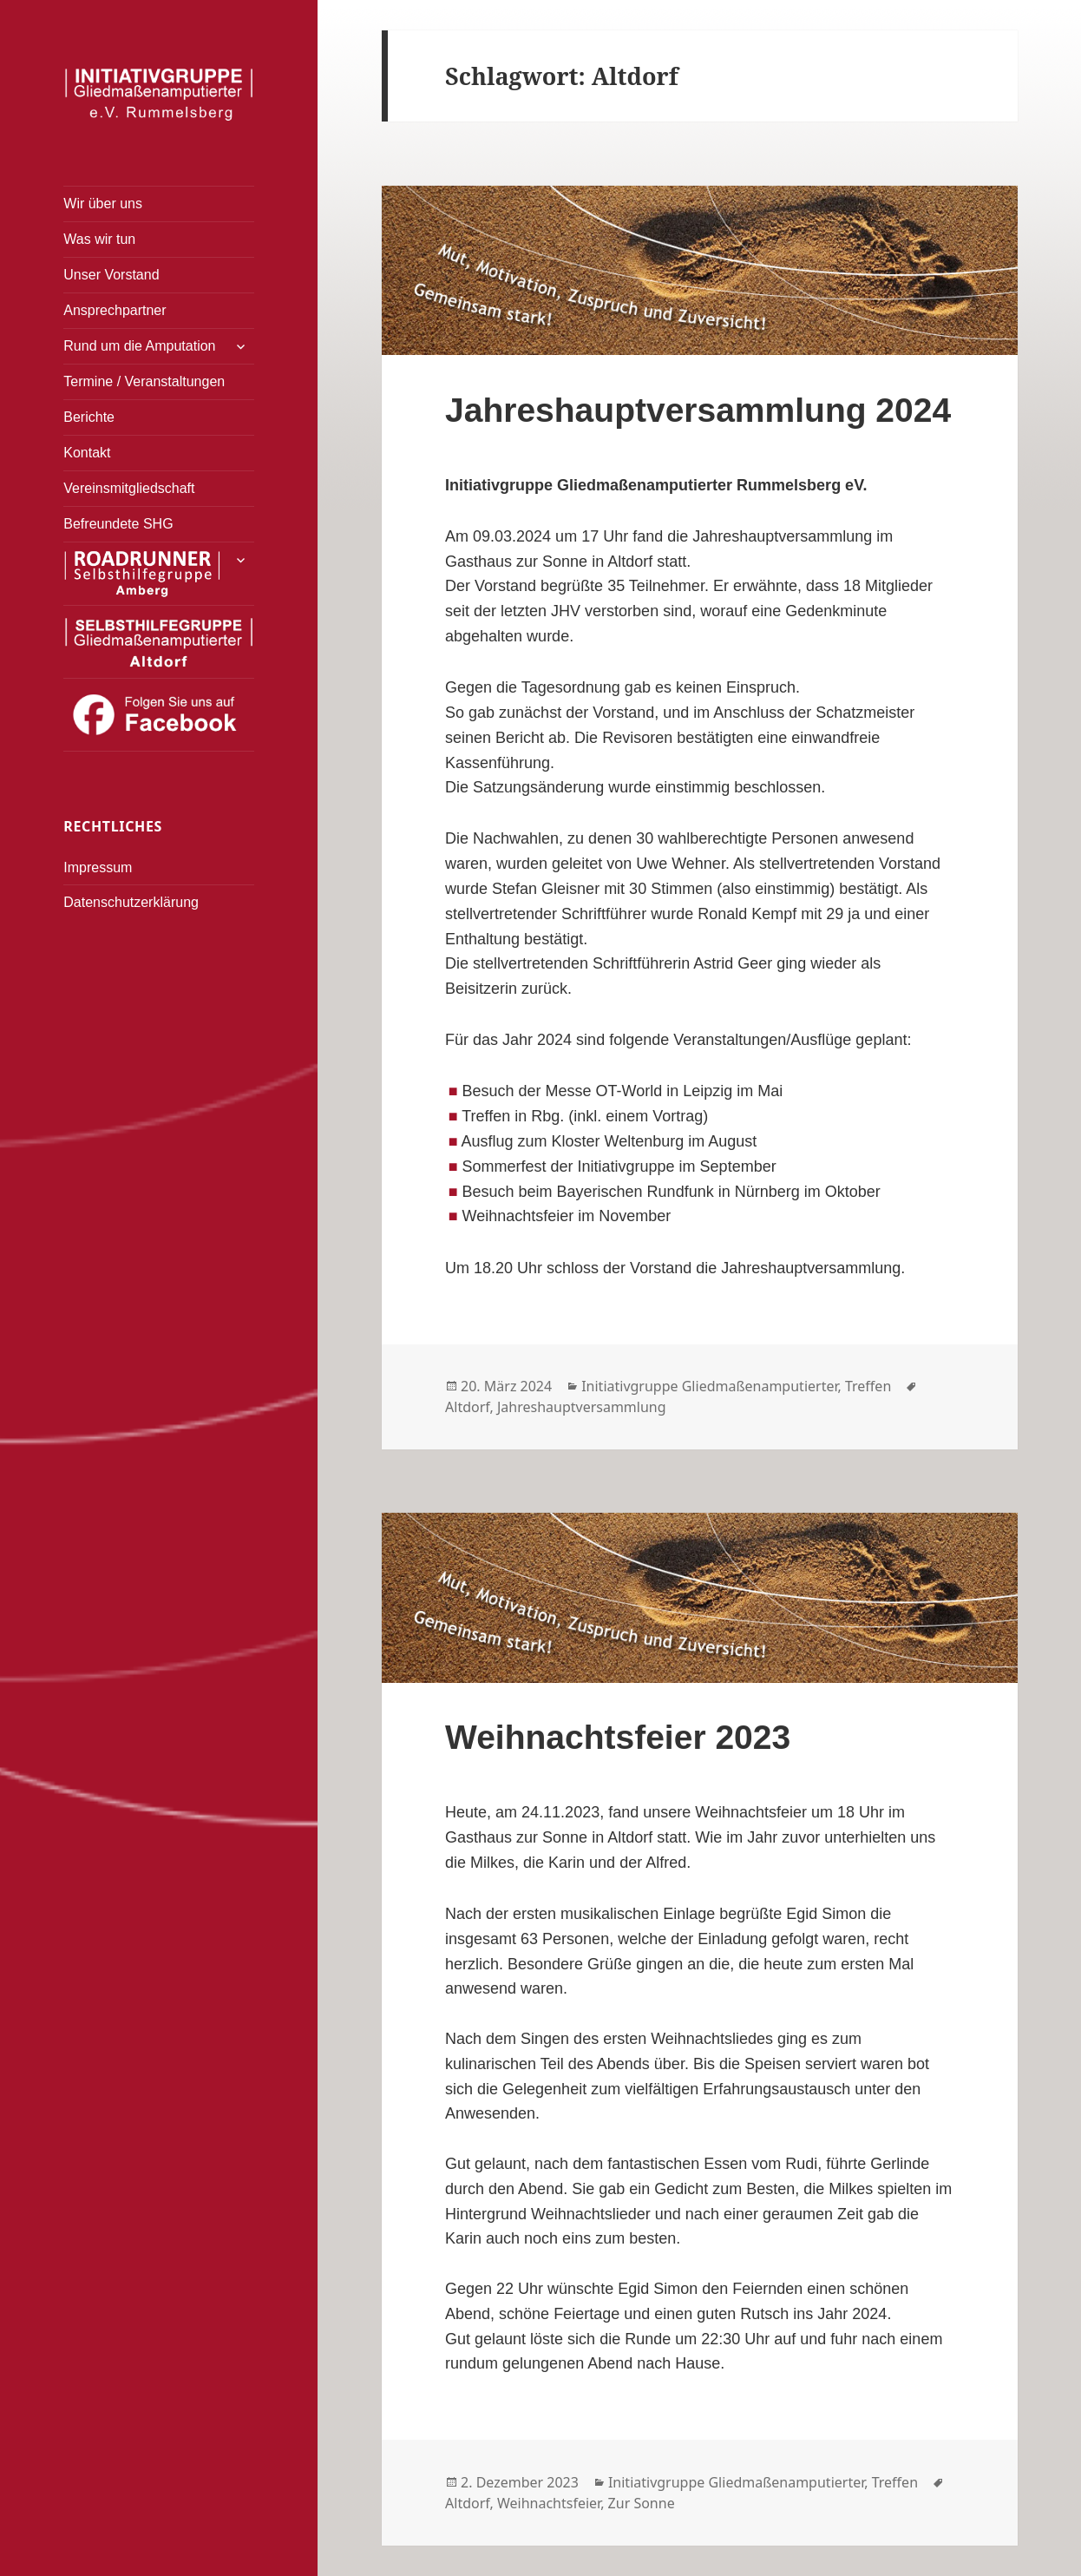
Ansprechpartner (114, 310)
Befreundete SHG (118, 523)
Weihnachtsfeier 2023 (617, 1737)
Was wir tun (99, 239)
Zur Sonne (641, 2503)
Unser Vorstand (111, 274)
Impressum (97, 867)
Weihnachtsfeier (548, 2503)
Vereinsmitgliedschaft (128, 488)
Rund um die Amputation (139, 345)
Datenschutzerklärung (131, 902)
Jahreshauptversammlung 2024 (698, 410)
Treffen (868, 1386)
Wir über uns (102, 203)
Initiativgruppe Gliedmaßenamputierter (709, 1386)
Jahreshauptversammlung (581, 1406)
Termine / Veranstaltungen (144, 381)
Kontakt (86, 452)
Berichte (89, 417)
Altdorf (467, 1406)
